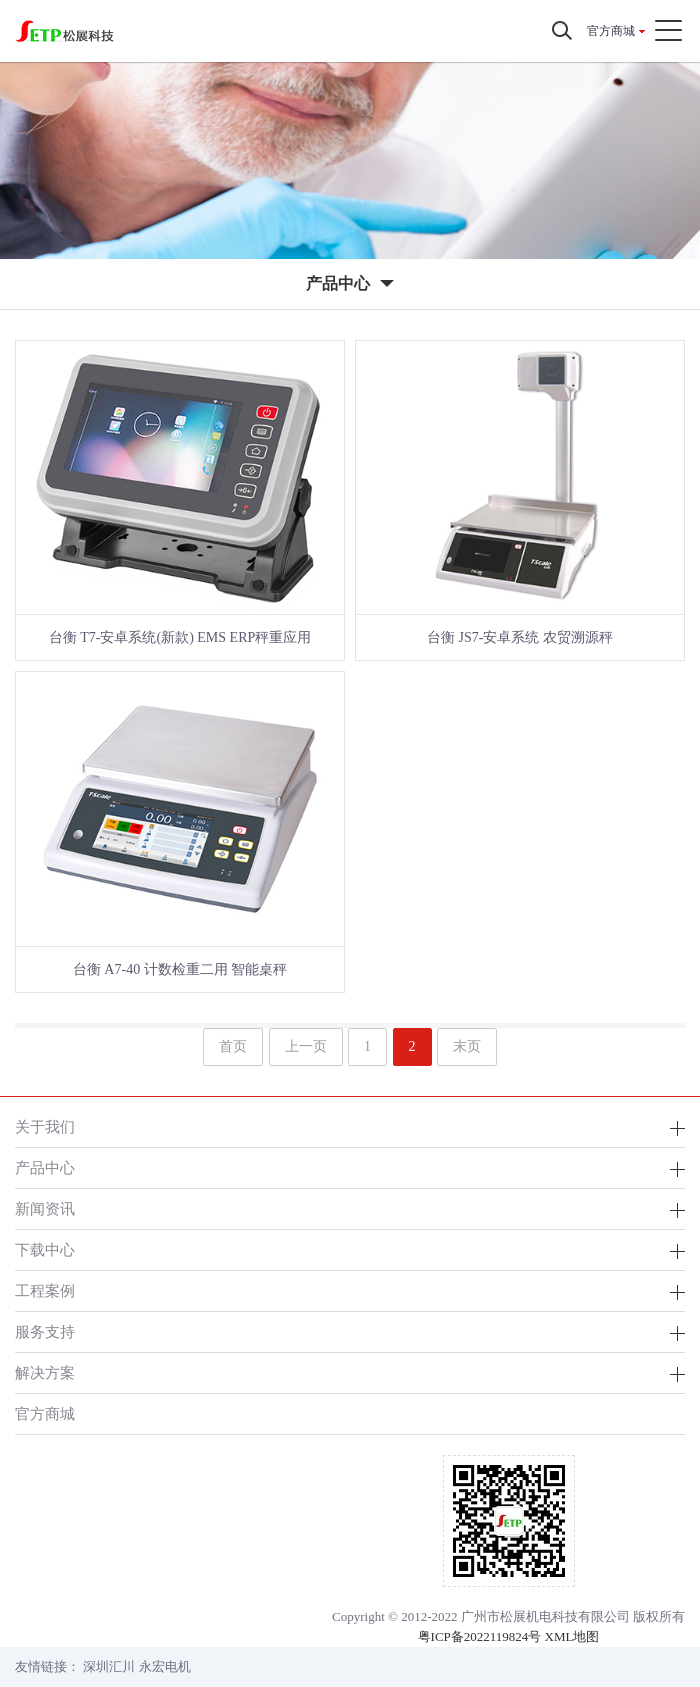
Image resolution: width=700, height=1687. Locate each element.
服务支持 (45, 1331)
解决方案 (45, 1372)
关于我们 (45, 1126)
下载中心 (45, 1249)
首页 (233, 1046)
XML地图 (572, 1636)
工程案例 (45, 1290)
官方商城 (611, 31)
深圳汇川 (109, 1666)
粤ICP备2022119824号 (480, 1636)
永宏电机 (165, 1666)
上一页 (306, 1046)
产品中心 (45, 1167)
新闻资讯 (45, 1208)
